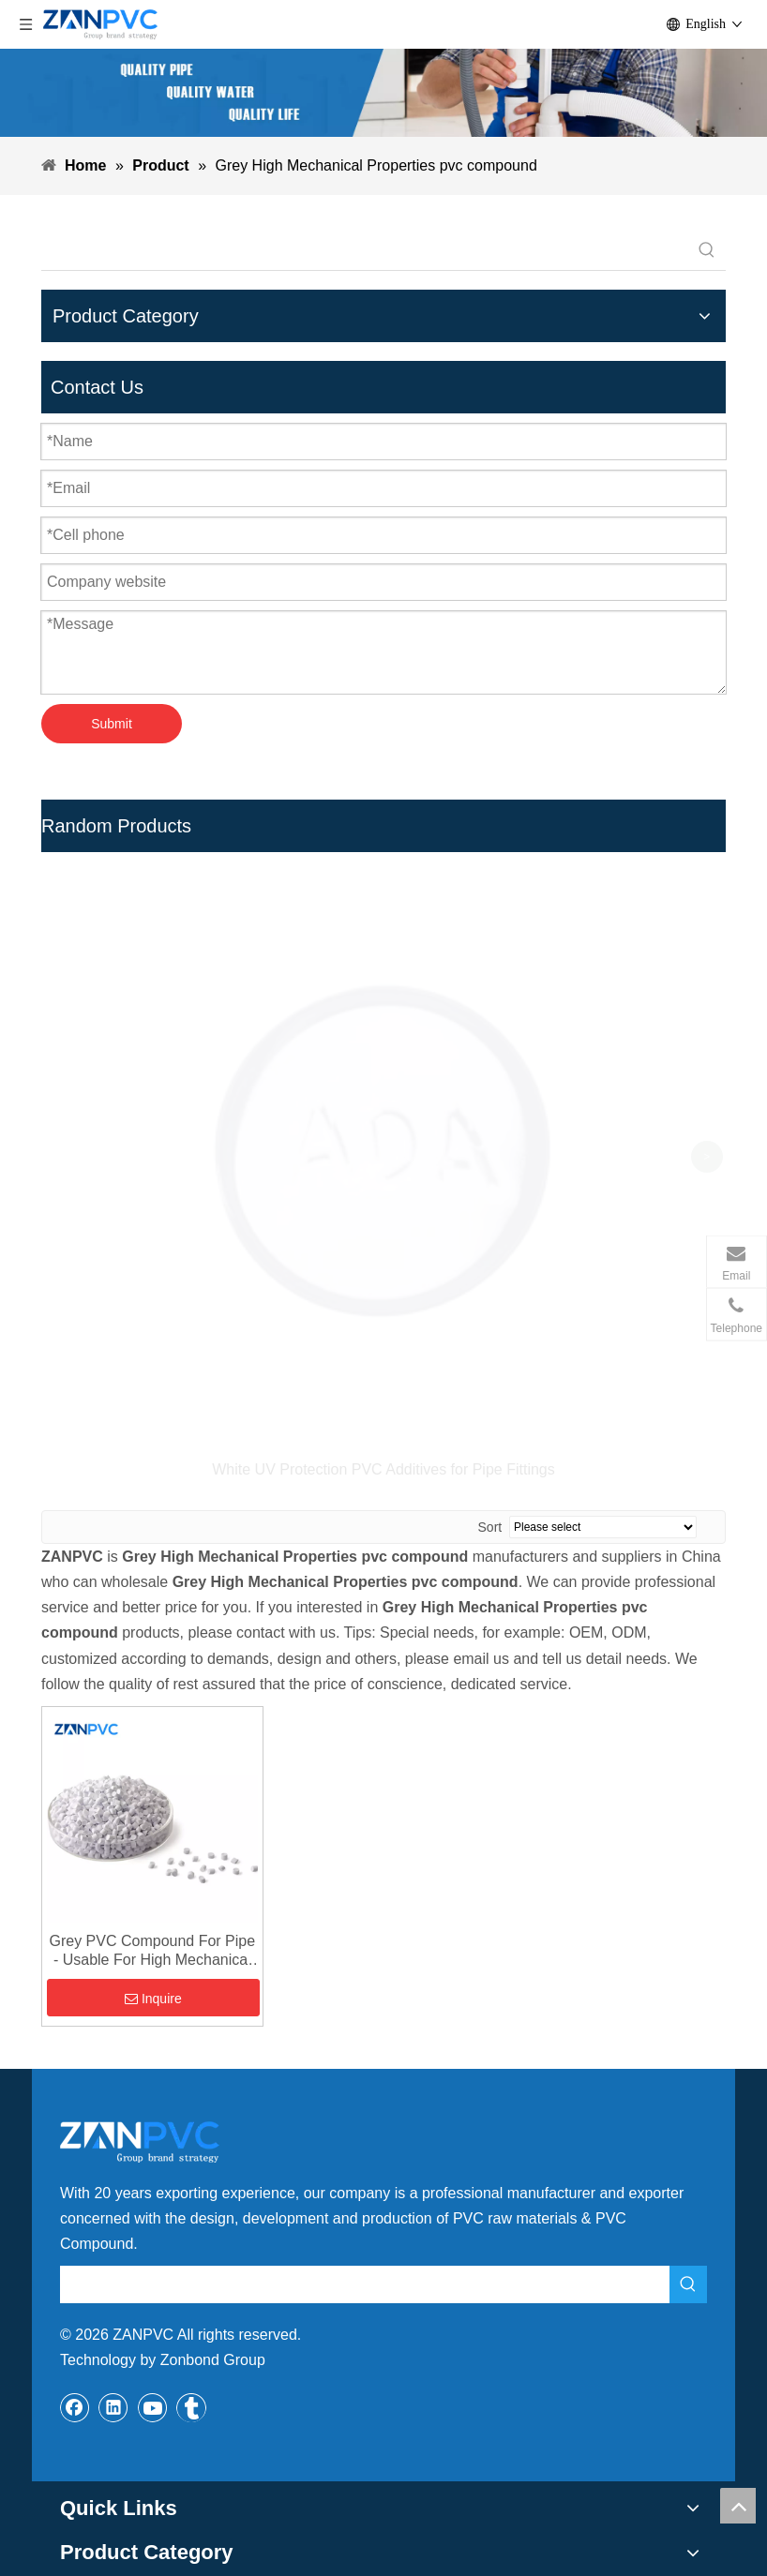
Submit (111, 723)
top (738, 2506)
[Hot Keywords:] (707, 251)
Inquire (153, 1678)
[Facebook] (75, 2088)
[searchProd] (364, 251)
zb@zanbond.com (139, 2371)
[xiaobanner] (383, 93)
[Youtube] (153, 2088)
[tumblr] (191, 2088)
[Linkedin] (113, 2088)
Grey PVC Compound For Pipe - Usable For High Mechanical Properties (152, 1631)
